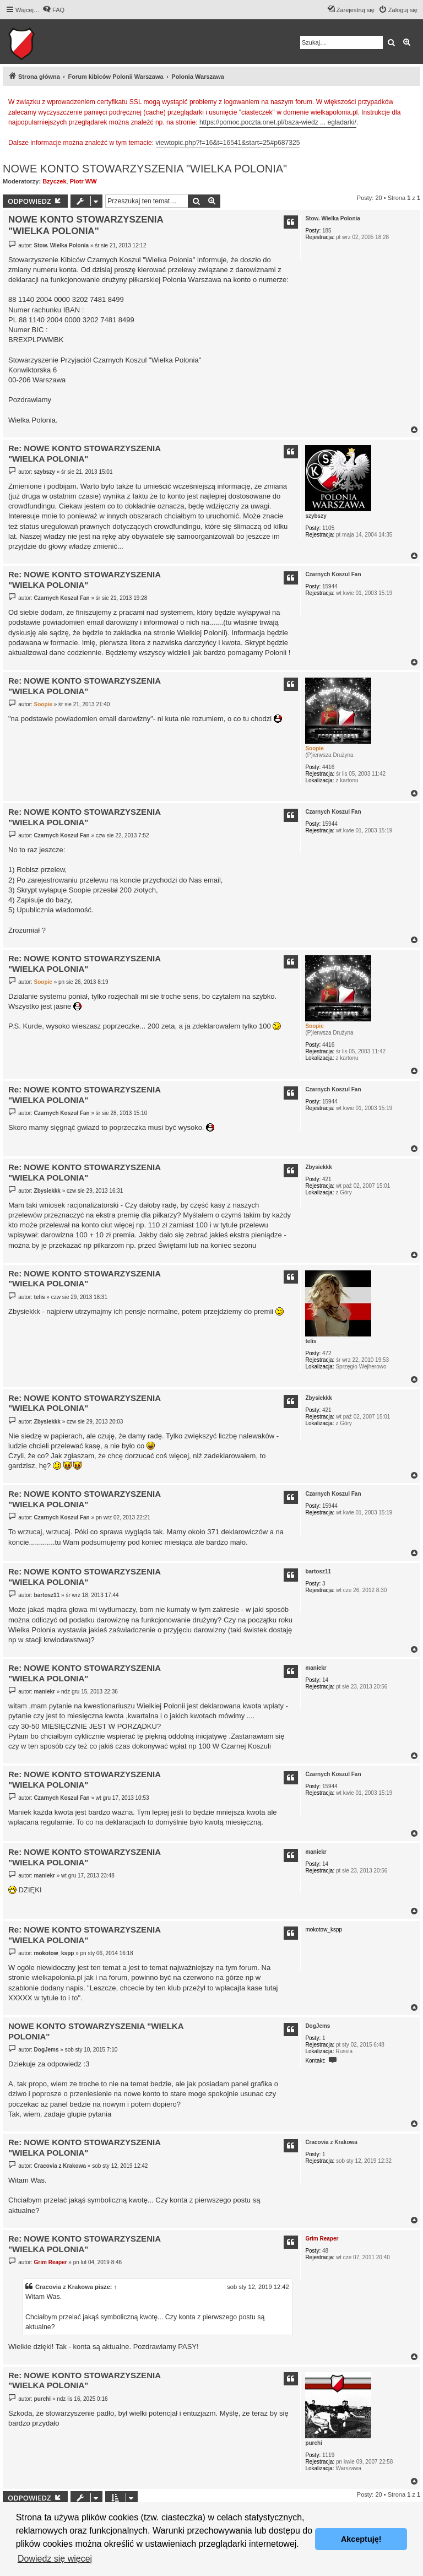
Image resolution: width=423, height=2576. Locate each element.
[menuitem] (53, 10)
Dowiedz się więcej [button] (55, 2558)
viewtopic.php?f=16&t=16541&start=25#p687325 (228, 143)
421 (327, 1179)
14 (325, 1680)
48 (325, 2251)
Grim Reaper (321, 2239)
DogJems (317, 2026)
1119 (328, 2455)
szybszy (315, 516)
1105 (328, 528)
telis (310, 1341)
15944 (330, 586)
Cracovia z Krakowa (331, 2142)
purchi (313, 2443)
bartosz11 (318, 1571)
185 (327, 231)
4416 (328, 767)
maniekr (315, 1668)
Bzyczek (54, 181)
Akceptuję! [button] (361, 2539)
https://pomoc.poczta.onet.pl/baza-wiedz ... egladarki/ (277, 122)
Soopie (314, 748)
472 (327, 1353)
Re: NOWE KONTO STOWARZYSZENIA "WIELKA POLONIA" (84, 453)
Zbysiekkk (318, 1167)
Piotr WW (83, 181)
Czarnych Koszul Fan (333, 574)
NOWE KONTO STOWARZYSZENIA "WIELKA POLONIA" (145, 169)
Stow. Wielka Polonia (332, 218)
